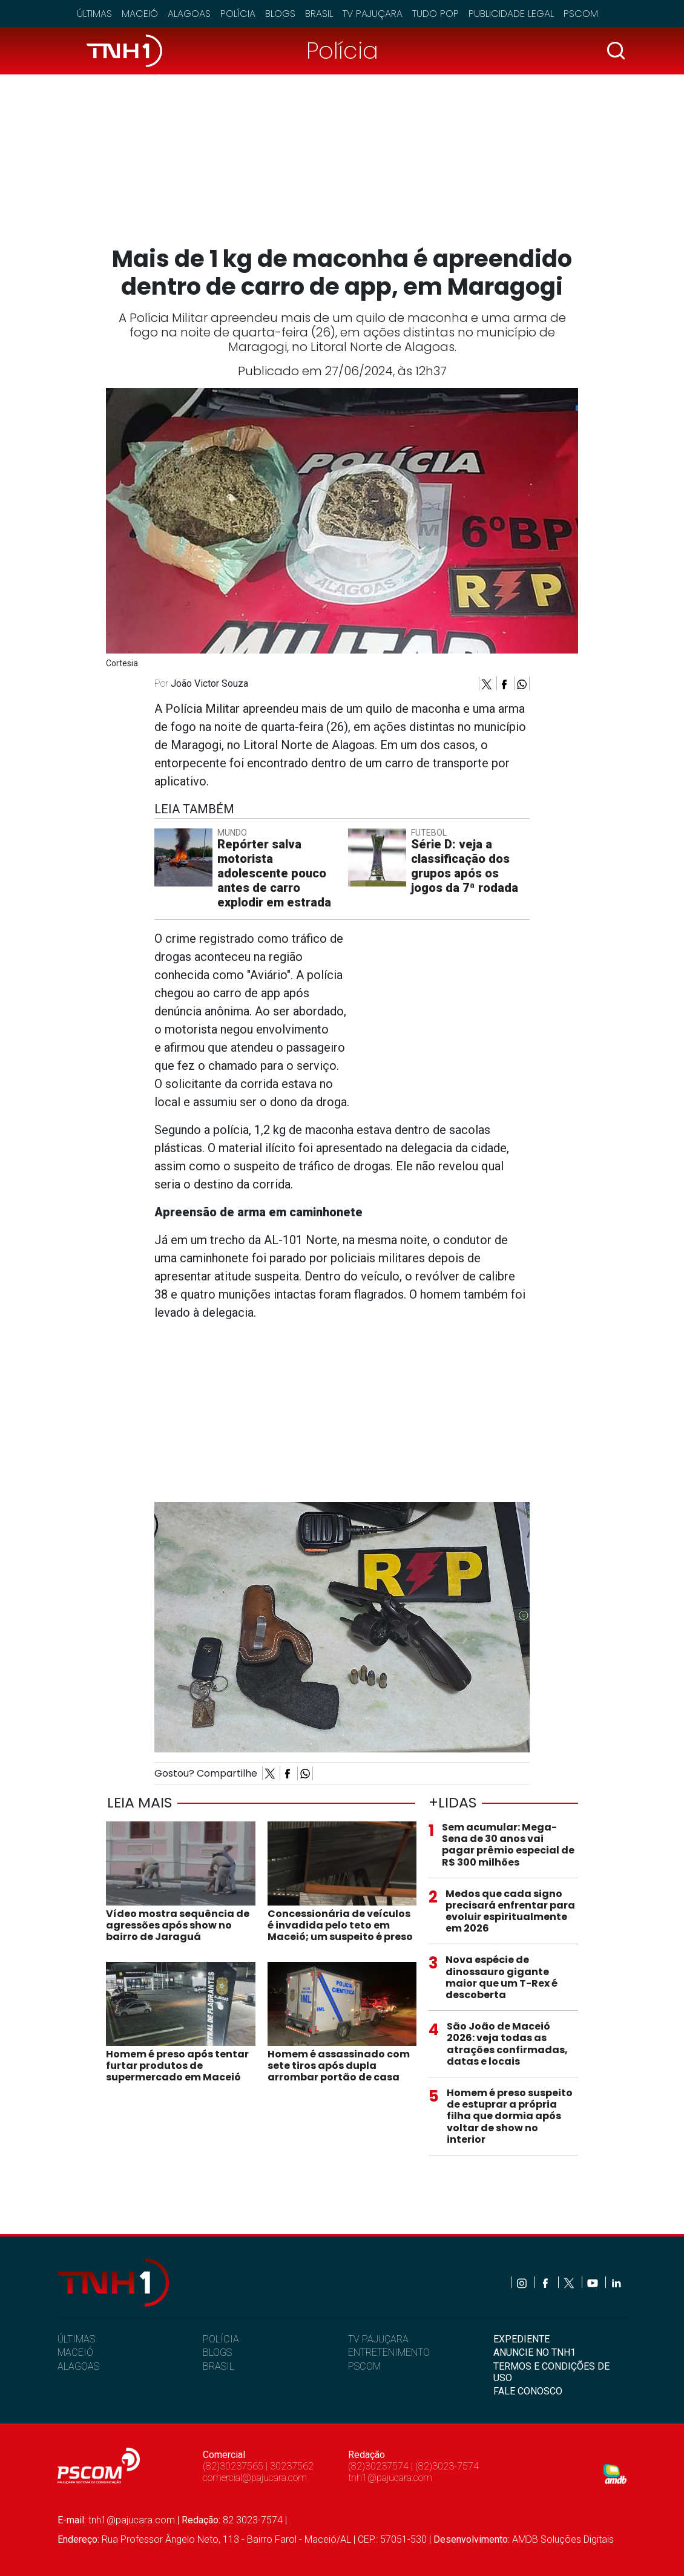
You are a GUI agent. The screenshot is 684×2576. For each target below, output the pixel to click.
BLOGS (217, 2352)
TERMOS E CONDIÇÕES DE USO (551, 2372)
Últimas (94, 14)
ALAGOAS (78, 2366)
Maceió (140, 14)
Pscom (581, 14)
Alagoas (189, 14)
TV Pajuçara (373, 14)
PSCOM (364, 2366)
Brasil (319, 14)
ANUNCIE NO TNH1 (534, 2352)
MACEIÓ (75, 2352)
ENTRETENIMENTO (389, 2352)
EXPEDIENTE (521, 2339)
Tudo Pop (435, 14)
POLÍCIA (221, 2339)
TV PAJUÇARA (378, 2339)
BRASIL (218, 2366)
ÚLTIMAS (76, 2339)
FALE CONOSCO (527, 2391)
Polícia (237, 14)
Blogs (280, 14)
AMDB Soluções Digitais (563, 2539)
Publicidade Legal (511, 14)
